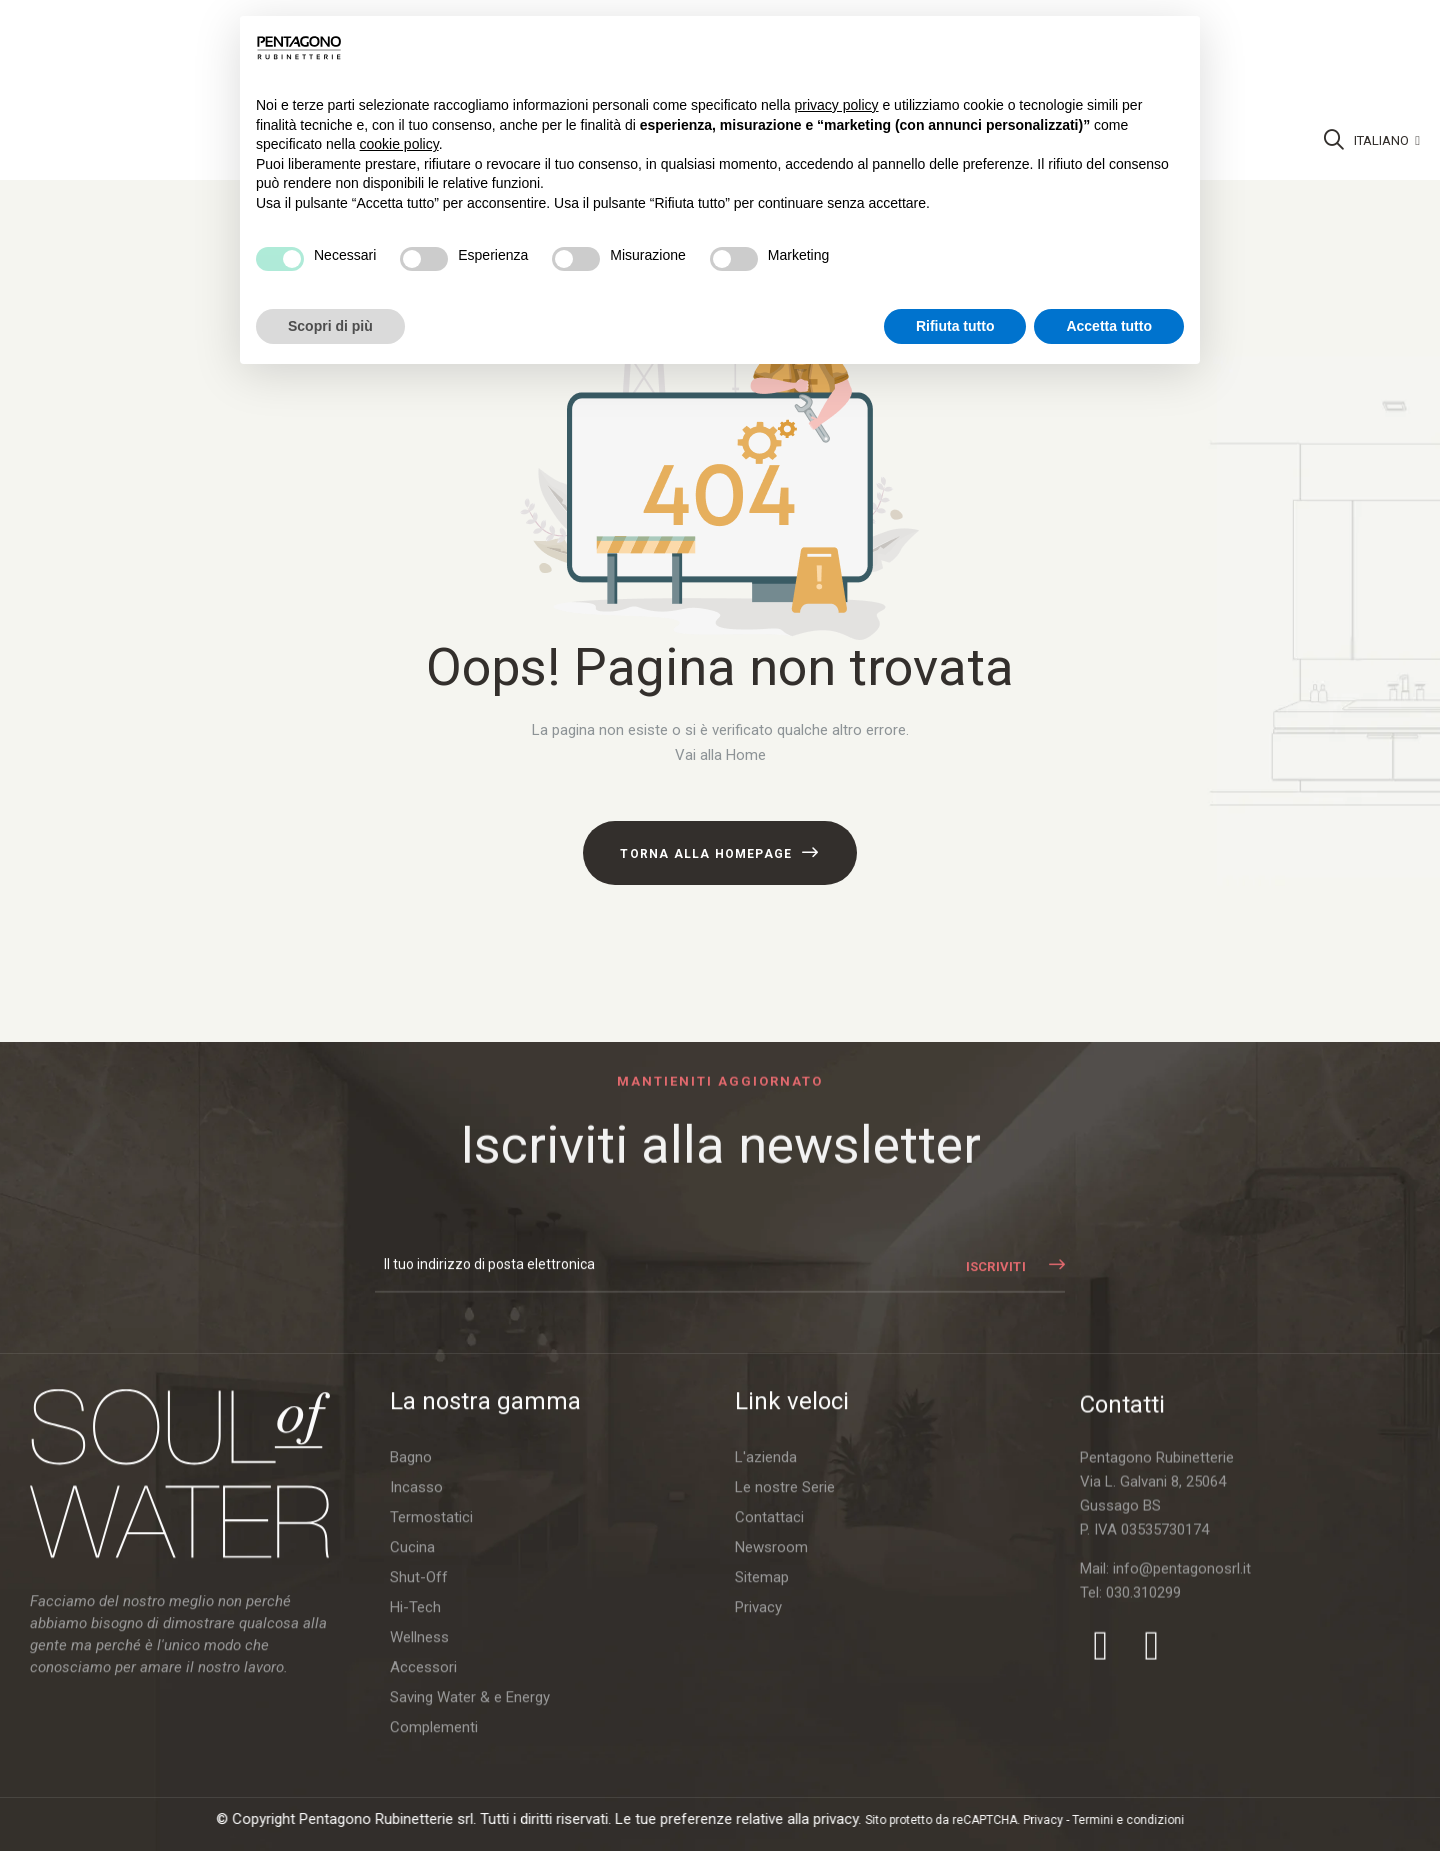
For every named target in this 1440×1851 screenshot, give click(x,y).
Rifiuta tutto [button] (955, 326)
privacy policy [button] (837, 105)
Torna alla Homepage (706, 854)
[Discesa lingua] (1387, 141)
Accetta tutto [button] (1109, 326)
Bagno (411, 1788)
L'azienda (766, 1788)
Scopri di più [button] (330, 326)
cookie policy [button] (399, 144)
